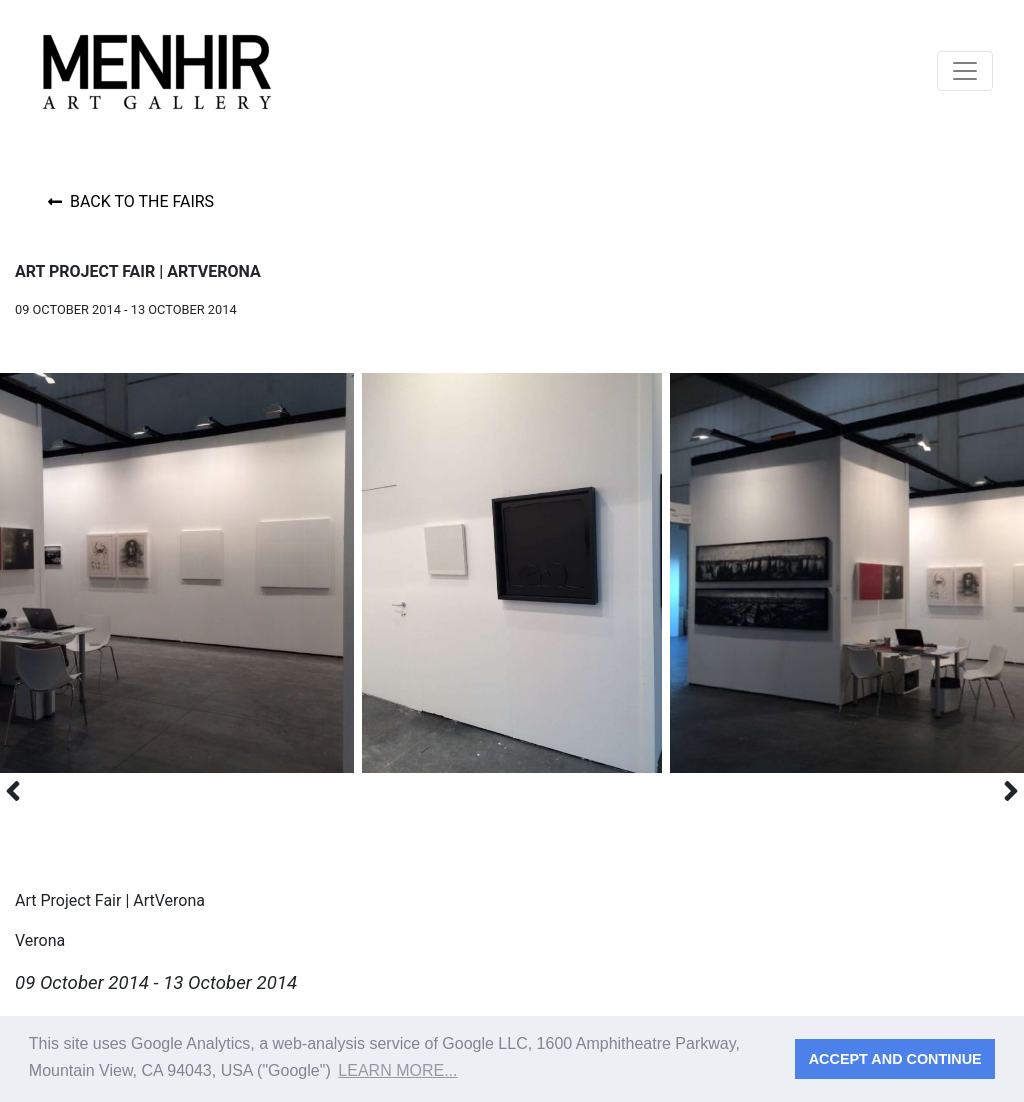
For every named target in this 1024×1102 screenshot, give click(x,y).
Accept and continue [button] (895, 1059)
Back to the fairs (131, 201)
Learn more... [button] (397, 1070)
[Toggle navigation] (965, 71)
